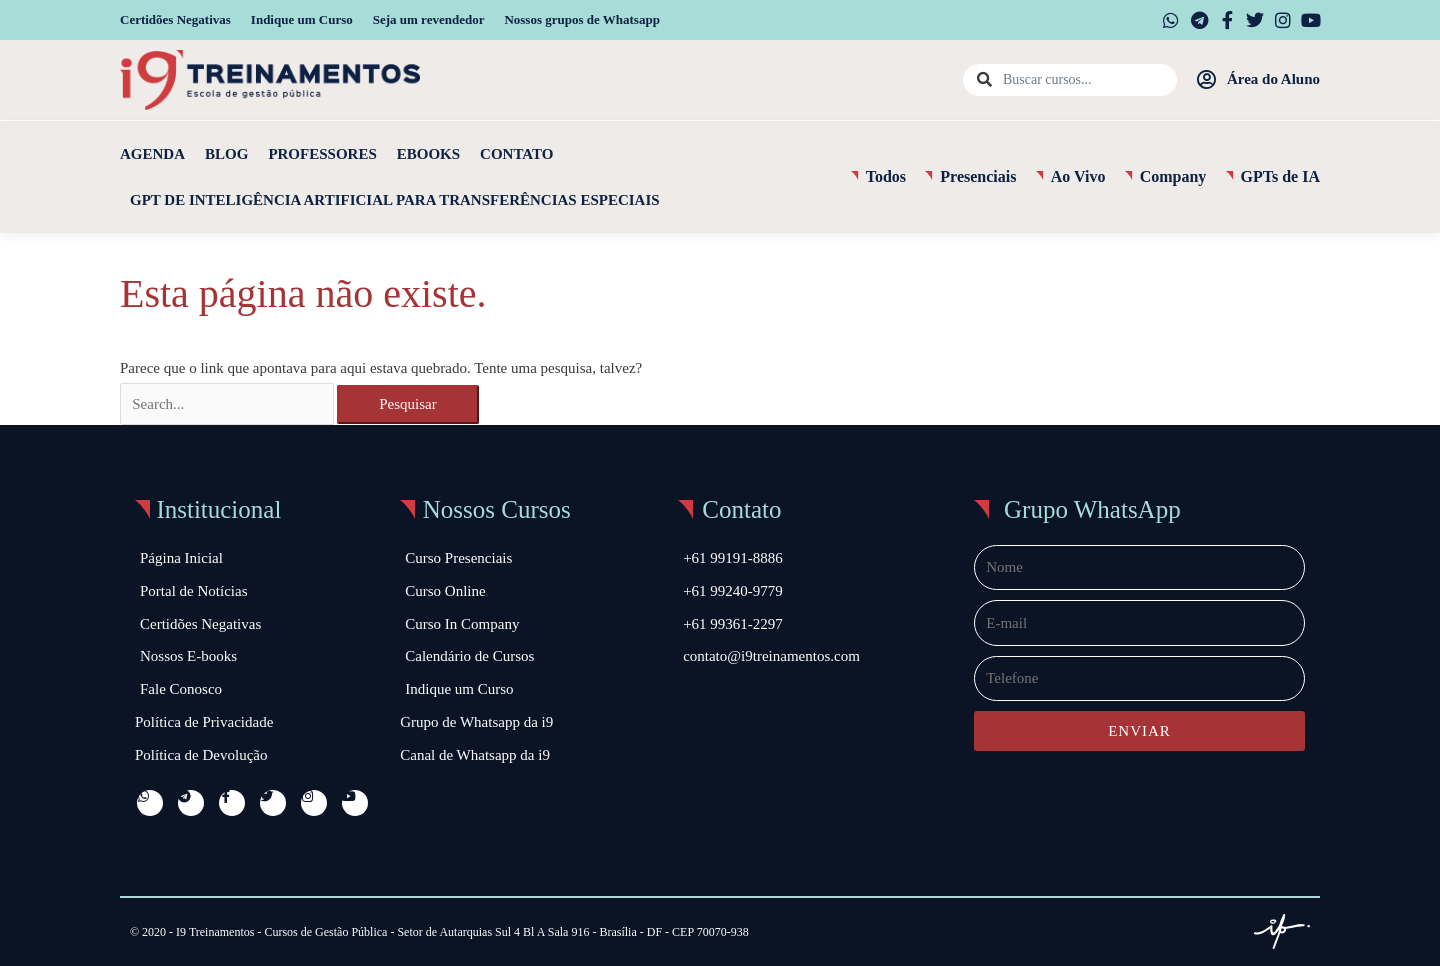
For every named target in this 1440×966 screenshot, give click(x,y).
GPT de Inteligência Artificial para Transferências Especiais (395, 200)
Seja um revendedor (429, 19)
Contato (516, 154)
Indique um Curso (302, 19)
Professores (322, 154)
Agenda (152, 154)
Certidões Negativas (175, 19)
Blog (226, 154)
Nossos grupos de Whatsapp (581, 19)
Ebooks (428, 154)
